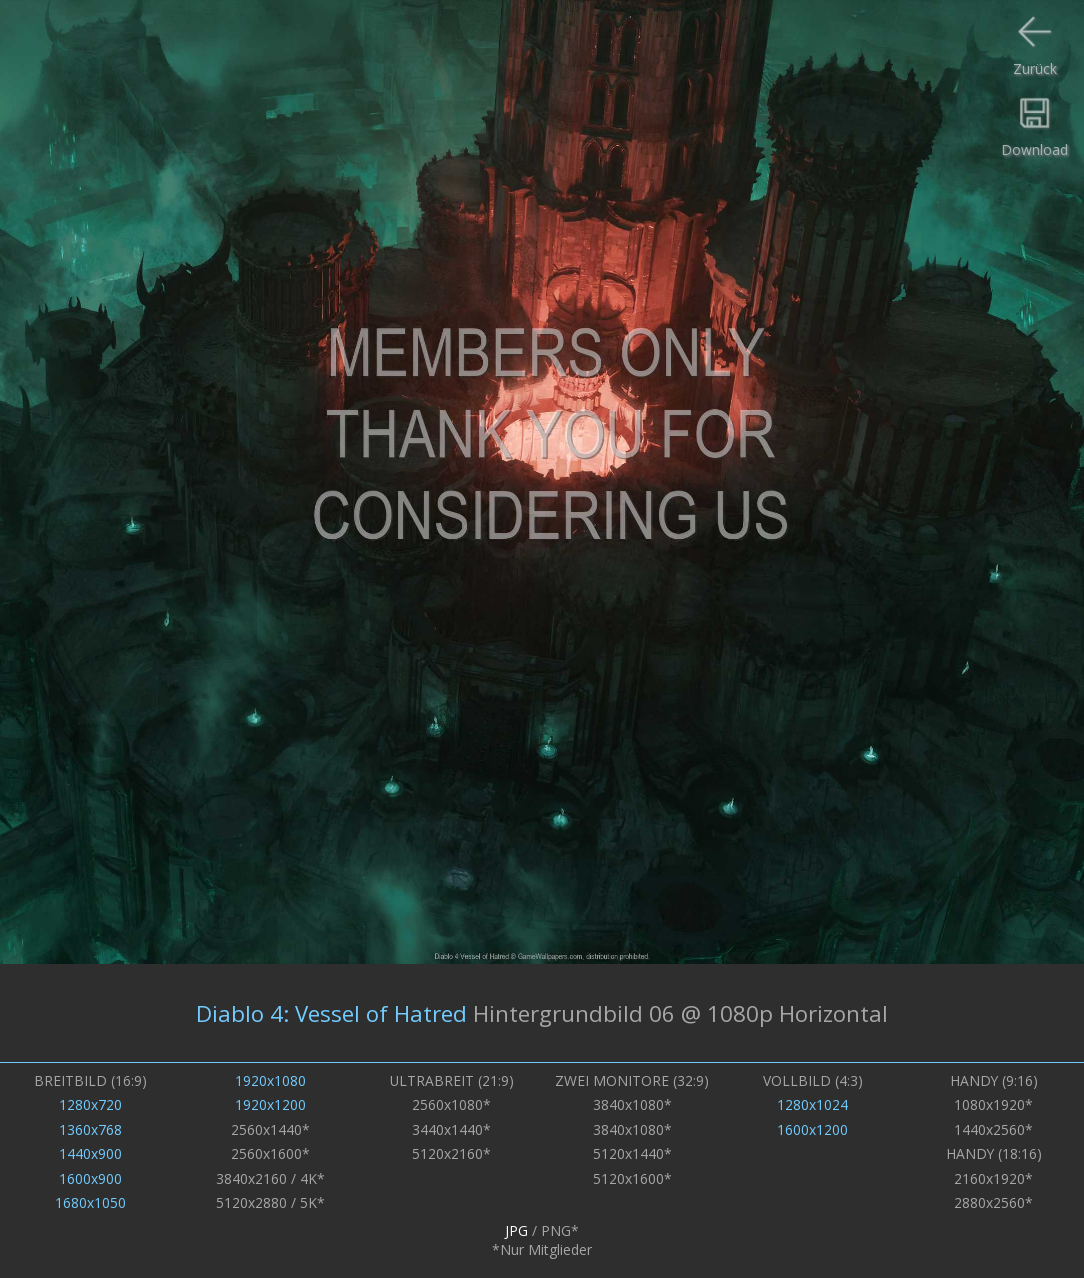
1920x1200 (270, 1104)
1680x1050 (90, 1202)
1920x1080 (270, 1080)
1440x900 (90, 1153)
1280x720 (90, 1104)
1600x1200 (812, 1129)
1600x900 (90, 1178)
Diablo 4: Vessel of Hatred (331, 1012)
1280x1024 (812, 1104)
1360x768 (90, 1129)
